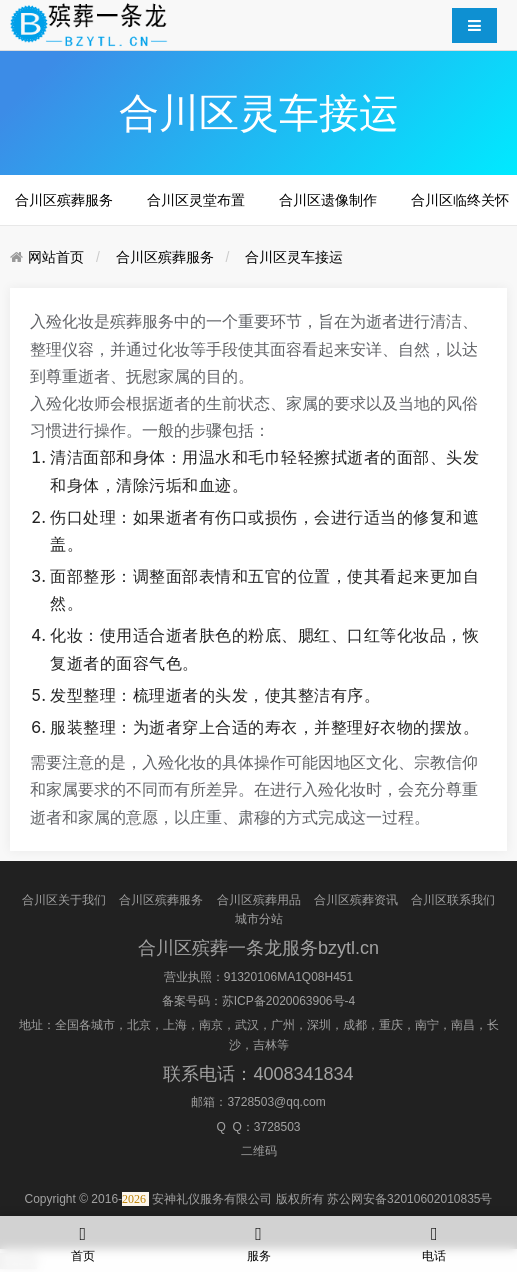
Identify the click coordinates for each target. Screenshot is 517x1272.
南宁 (427, 1025)
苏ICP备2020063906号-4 (288, 1001)
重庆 (391, 1025)
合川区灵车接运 (294, 257)
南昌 (463, 1025)
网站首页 (56, 257)
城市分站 (259, 919)
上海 (175, 1025)
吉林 (265, 1045)
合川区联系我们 (453, 900)
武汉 (247, 1025)
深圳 (319, 1025)
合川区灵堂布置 (196, 200)
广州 (283, 1025)
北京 (139, 1025)
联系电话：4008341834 (258, 1074)
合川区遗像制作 (328, 200)
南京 (211, 1025)
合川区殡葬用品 (259, 900)
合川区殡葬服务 (64, 200)
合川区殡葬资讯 (356, 900)
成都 (355, 1025)
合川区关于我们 (64, 900)
